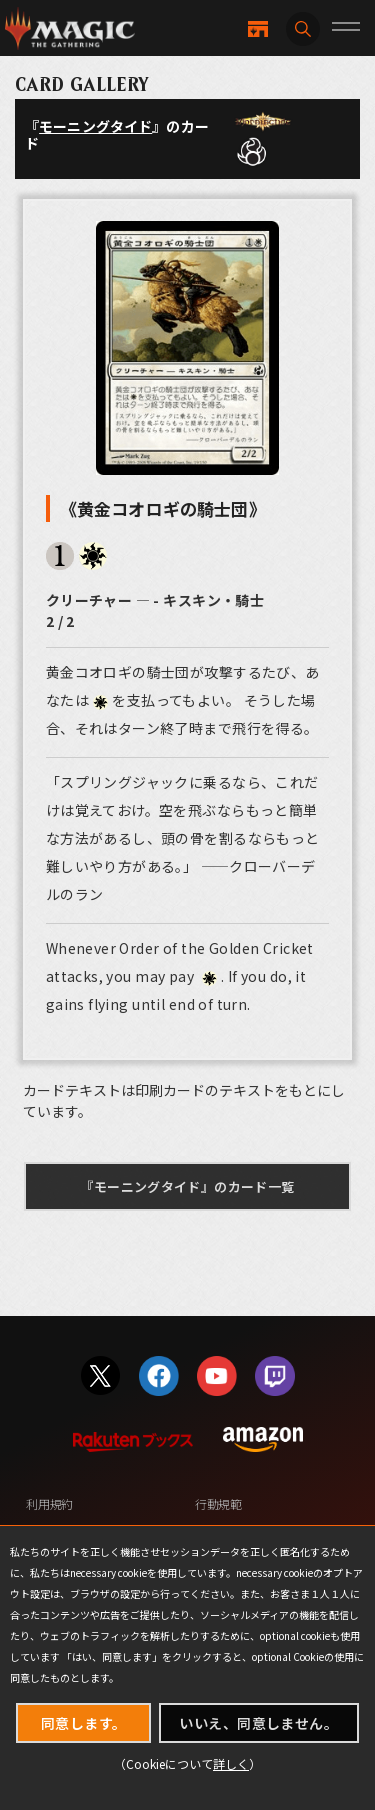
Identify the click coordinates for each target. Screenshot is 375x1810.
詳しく (231, 1763)
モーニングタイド (95, 126)
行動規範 (218, 1503)
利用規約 (49, 1503)
